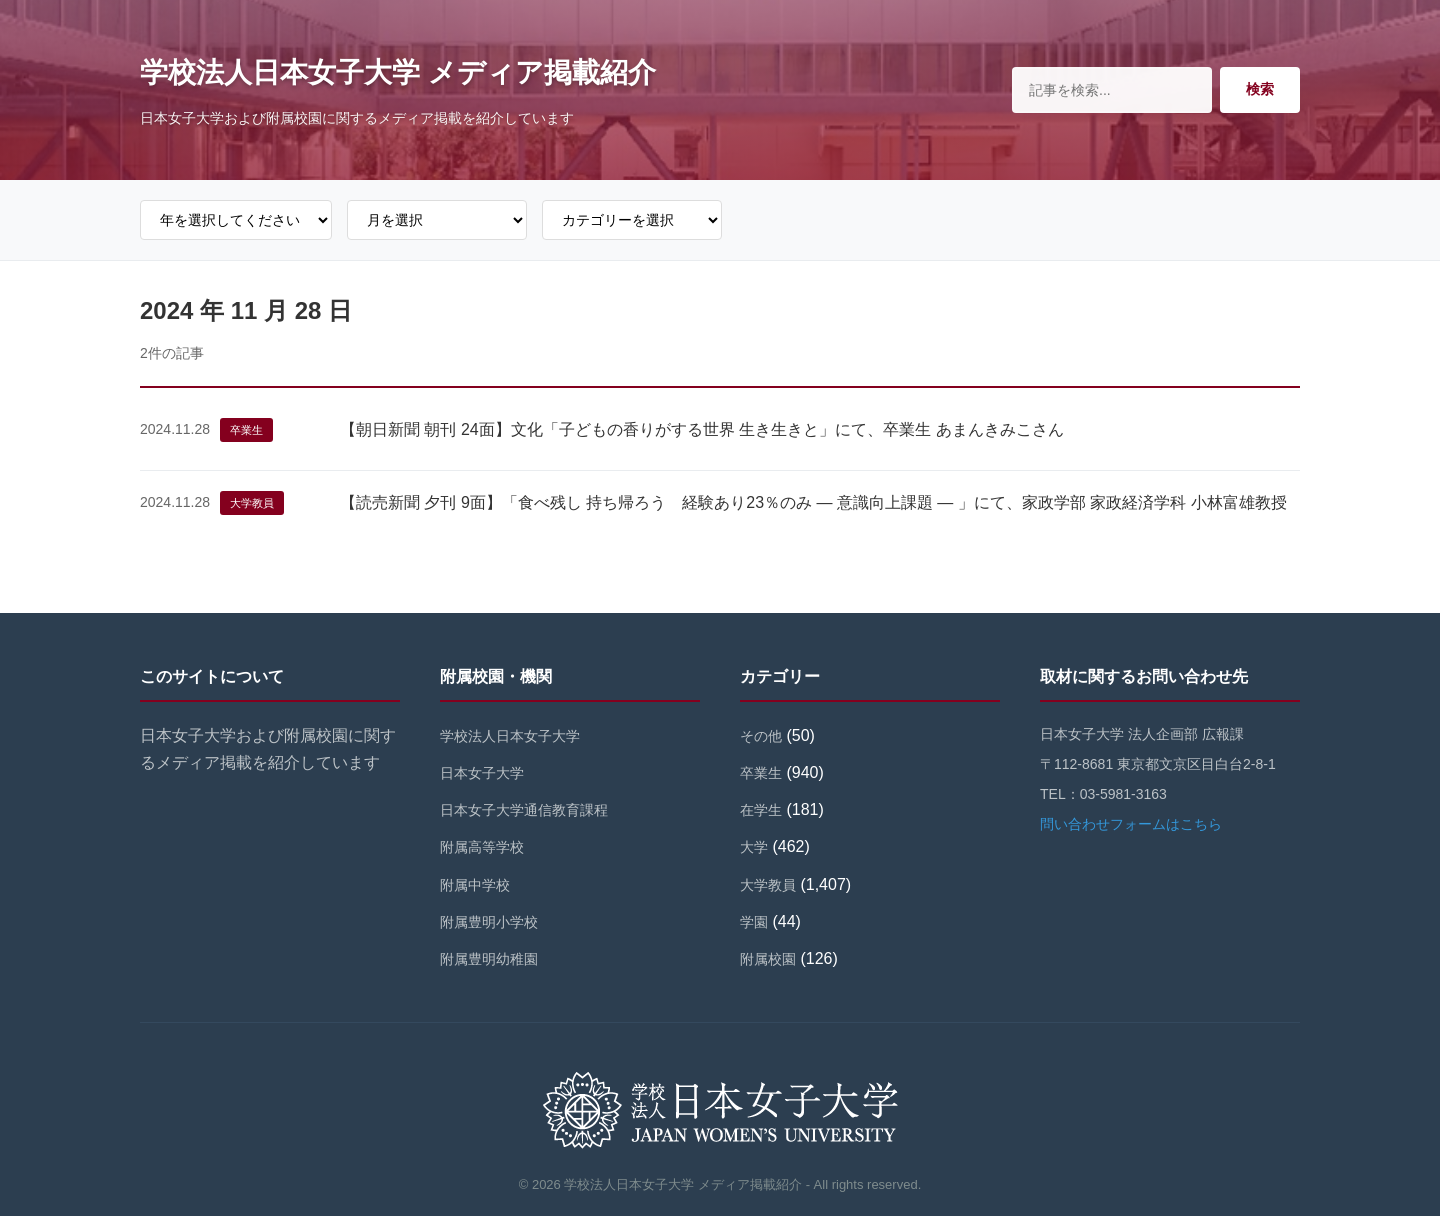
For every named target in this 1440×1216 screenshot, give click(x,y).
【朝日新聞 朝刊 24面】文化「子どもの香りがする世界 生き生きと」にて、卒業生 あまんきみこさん (702, 429)
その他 (761, 736)
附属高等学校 (482, 847)
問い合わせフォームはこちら (1131, 824)
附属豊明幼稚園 (489, 959)
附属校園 (768, 959)
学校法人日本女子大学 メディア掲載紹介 (398, 72)
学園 (754, 922)
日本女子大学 (482, 773)
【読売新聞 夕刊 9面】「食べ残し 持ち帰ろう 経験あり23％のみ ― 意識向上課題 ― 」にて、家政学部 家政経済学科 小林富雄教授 (813, 502)
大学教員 (252, 503)
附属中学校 (475, 885)
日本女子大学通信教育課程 (524, 810)
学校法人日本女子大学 (510, 736)
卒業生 (246, 430)
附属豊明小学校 (489, 922)
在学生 (761, 810)
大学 (754, 847)
